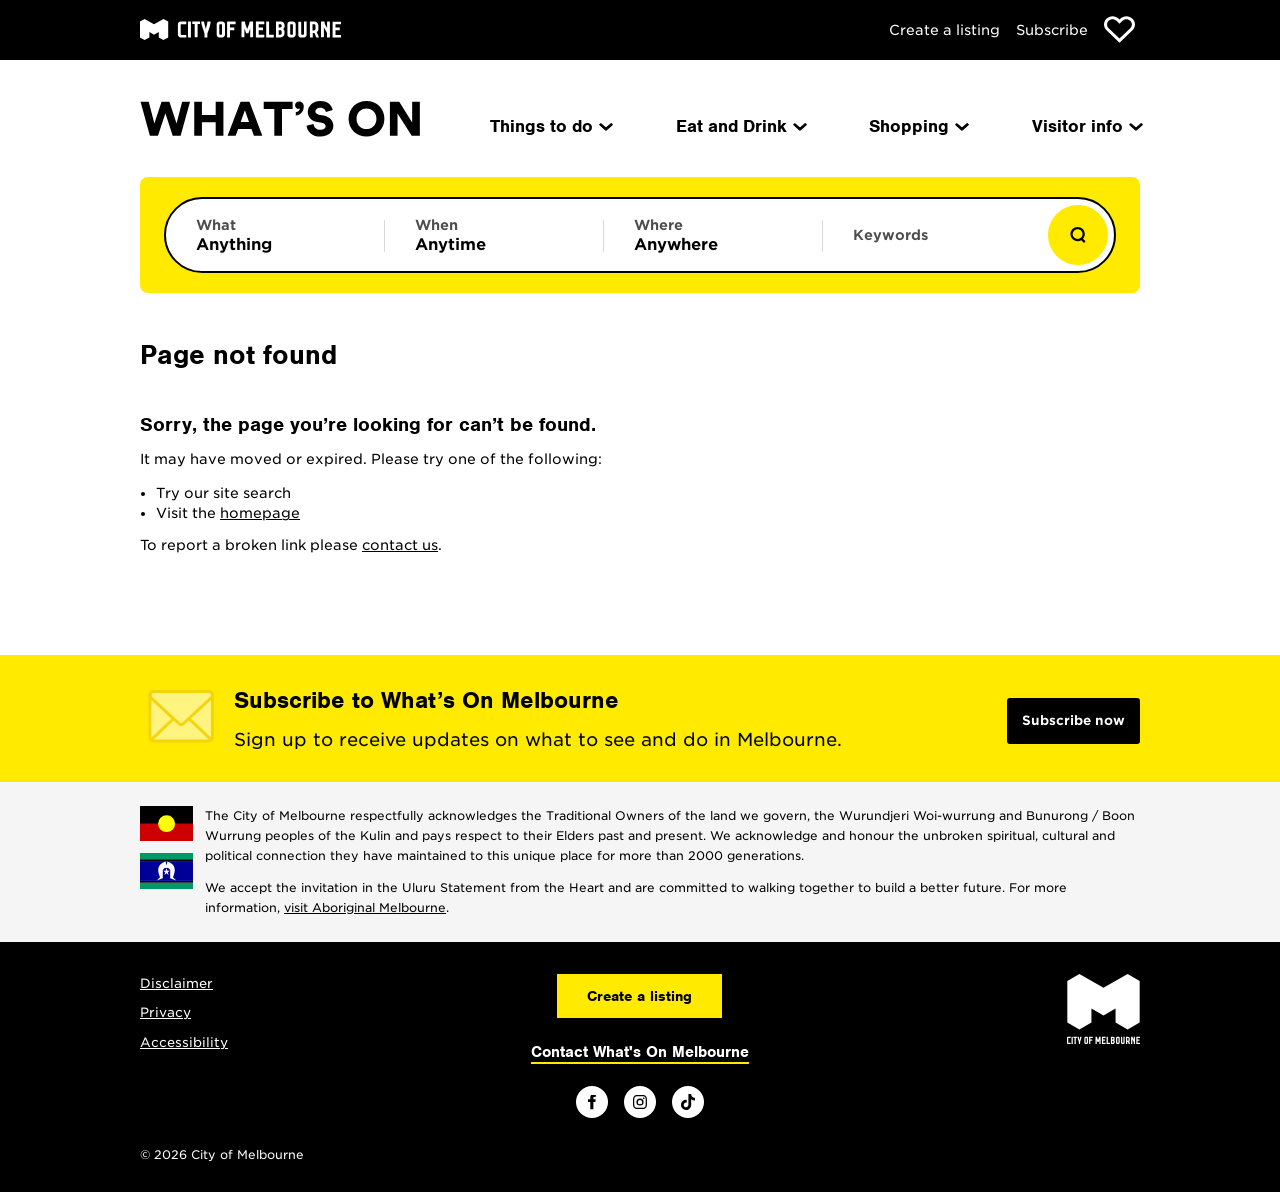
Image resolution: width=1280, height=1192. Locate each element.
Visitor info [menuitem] (1086, 126)
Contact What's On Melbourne (640, 1052)
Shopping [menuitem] (917, 126)
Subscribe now (1073, 720)
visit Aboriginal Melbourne (365, 907)
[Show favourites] (1119, 29)
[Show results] (1078, 235)
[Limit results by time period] (494, 235)
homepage (260, 513)
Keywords (890, 235)
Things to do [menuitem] (550, 126)
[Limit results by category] (275, 235)
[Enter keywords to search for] (932, 245)
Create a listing (944, 30)
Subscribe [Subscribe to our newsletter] (1052, 30)
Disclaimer (176, 983)
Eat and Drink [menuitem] (740, 126)
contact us (400, 545)
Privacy (165, 1012)
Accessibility (184, 1042)
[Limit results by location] (713, 235)
